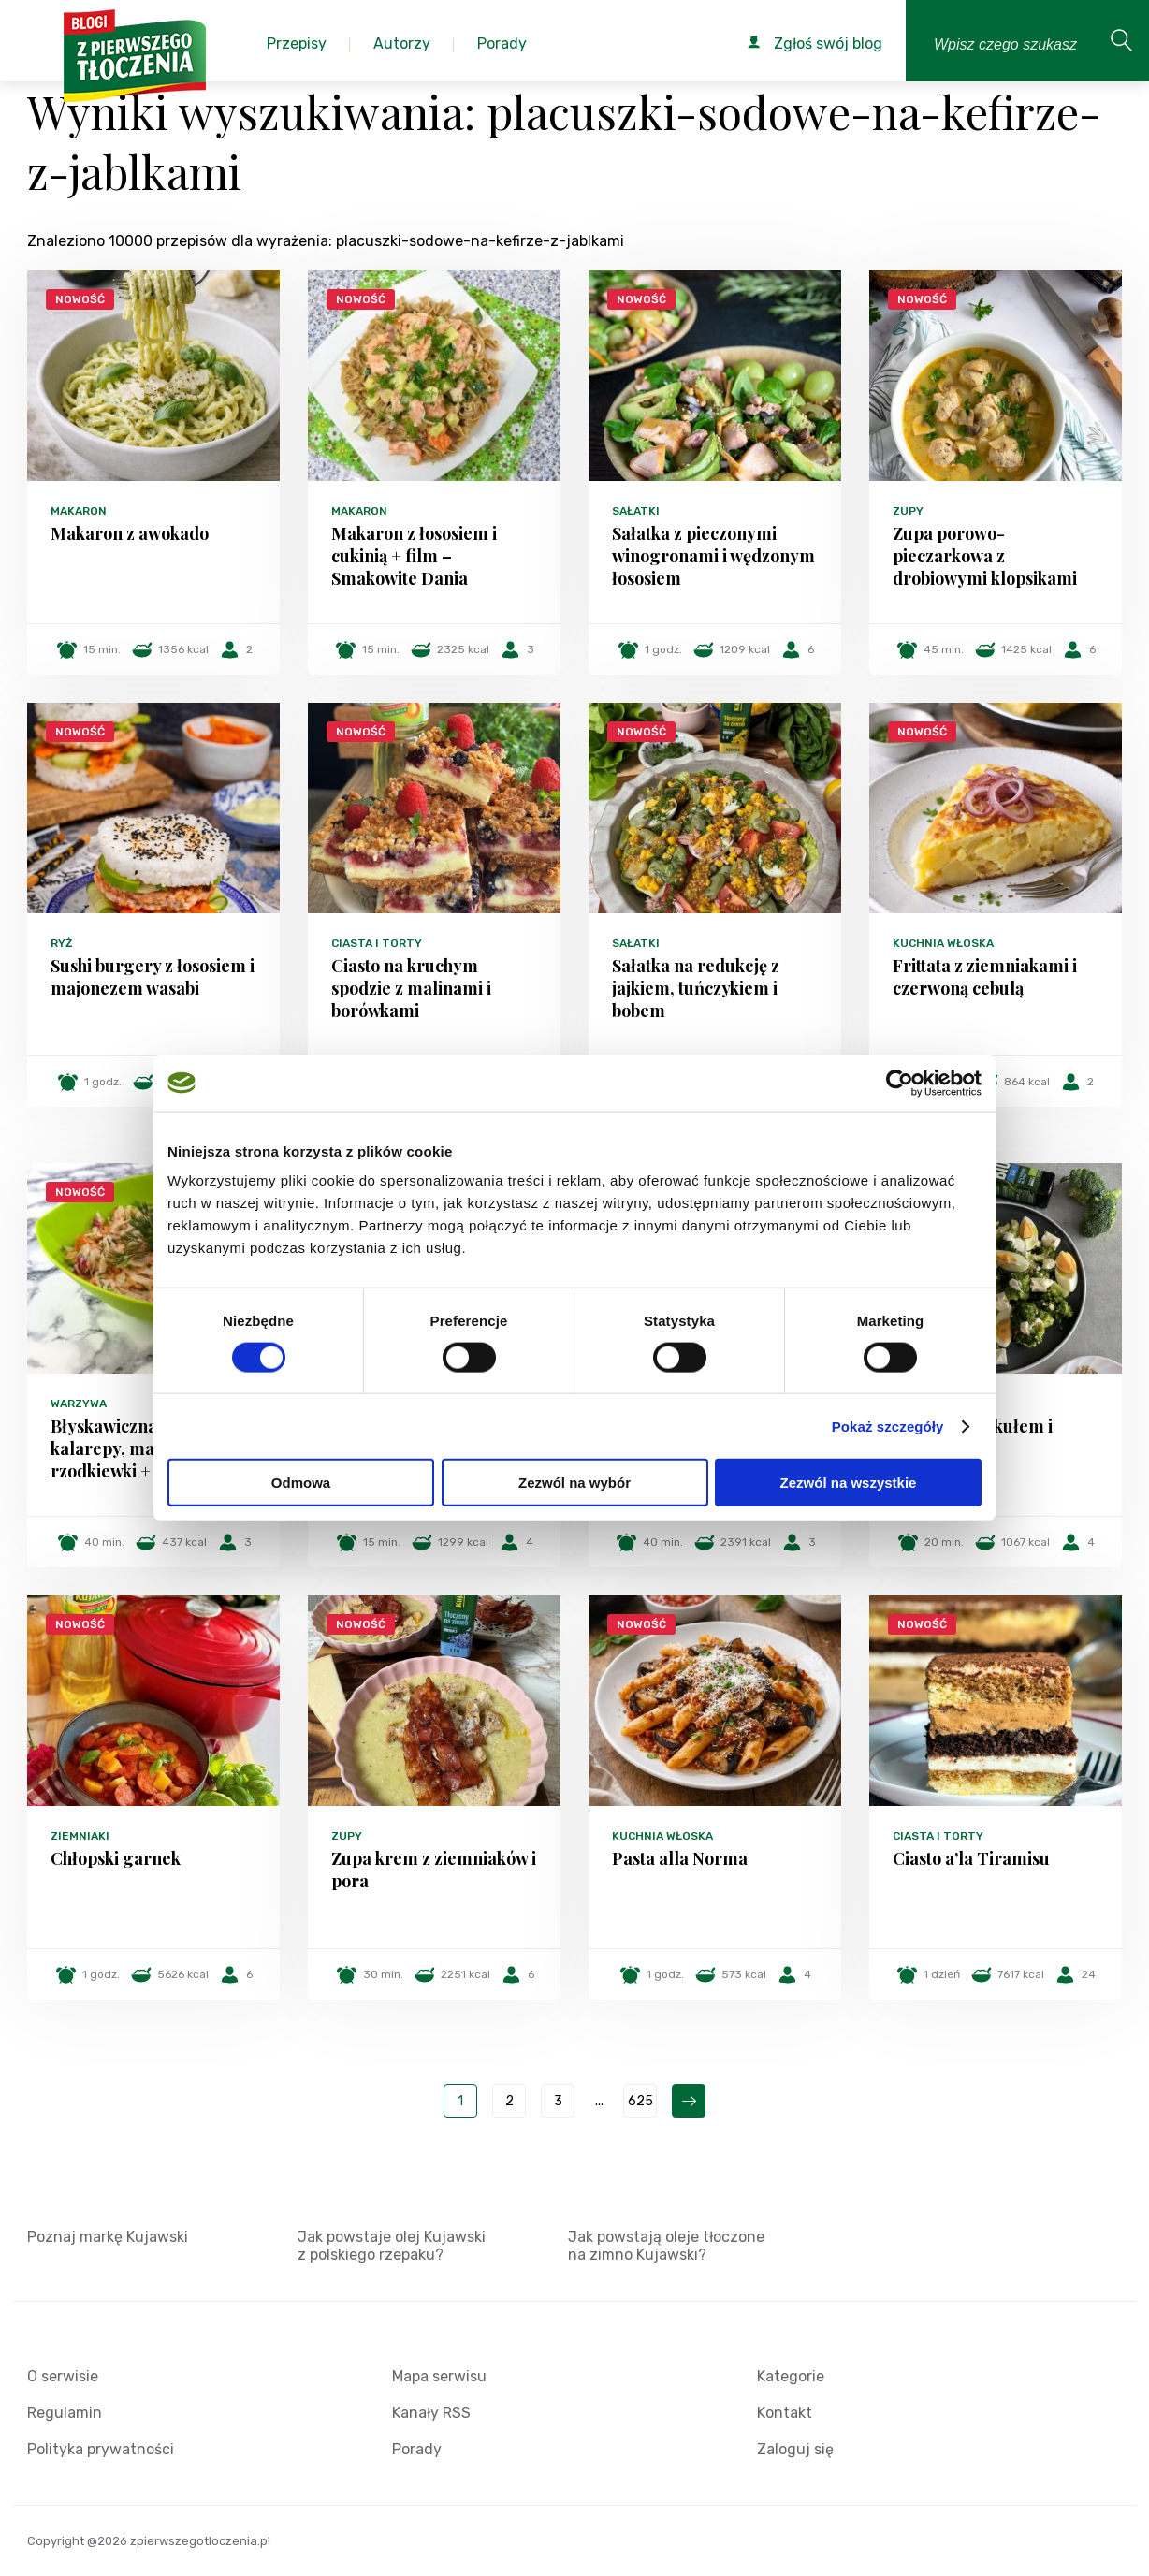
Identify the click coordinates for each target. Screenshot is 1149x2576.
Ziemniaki (80, 1835)
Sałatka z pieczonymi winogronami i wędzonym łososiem (713, 555)
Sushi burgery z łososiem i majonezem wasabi (153, 976)
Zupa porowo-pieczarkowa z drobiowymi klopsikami (985, 555)
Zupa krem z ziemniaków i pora (433, 1869)
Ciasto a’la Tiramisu (971, 1858)
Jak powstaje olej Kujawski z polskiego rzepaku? (392, 2245)
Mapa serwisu (439, 2376)
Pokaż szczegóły (888, 1426)
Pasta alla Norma (680, 1858)
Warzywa (79, 1403)
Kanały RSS (431, 2413)
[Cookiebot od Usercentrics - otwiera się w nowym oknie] (900, 1083)
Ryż (62, 943)
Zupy (908, 510)
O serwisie (62, 2376)
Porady (417, 2449)
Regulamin (64, 2413)
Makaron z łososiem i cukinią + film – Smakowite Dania (414, 555)
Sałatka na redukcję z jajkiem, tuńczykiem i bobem (695, 988)
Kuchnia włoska (943, 943)
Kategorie (790, 2376)
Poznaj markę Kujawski (107, 2237)
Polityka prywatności (100, 2449)
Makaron (79, 510)
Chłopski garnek (116, 1858)
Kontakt (784, 2413)
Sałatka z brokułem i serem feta (973, 1437)
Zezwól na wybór (574, 1483)
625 (640, 2101)
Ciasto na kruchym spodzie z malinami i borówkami (411, 988)
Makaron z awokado (130, 533)
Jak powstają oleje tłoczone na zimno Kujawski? (666, 2245)
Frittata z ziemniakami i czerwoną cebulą (985, 976)
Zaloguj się (795, 2449)
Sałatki (636, 510)
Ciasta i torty (376, 943)
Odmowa (300, 1483)
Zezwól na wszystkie (848, 1483)
